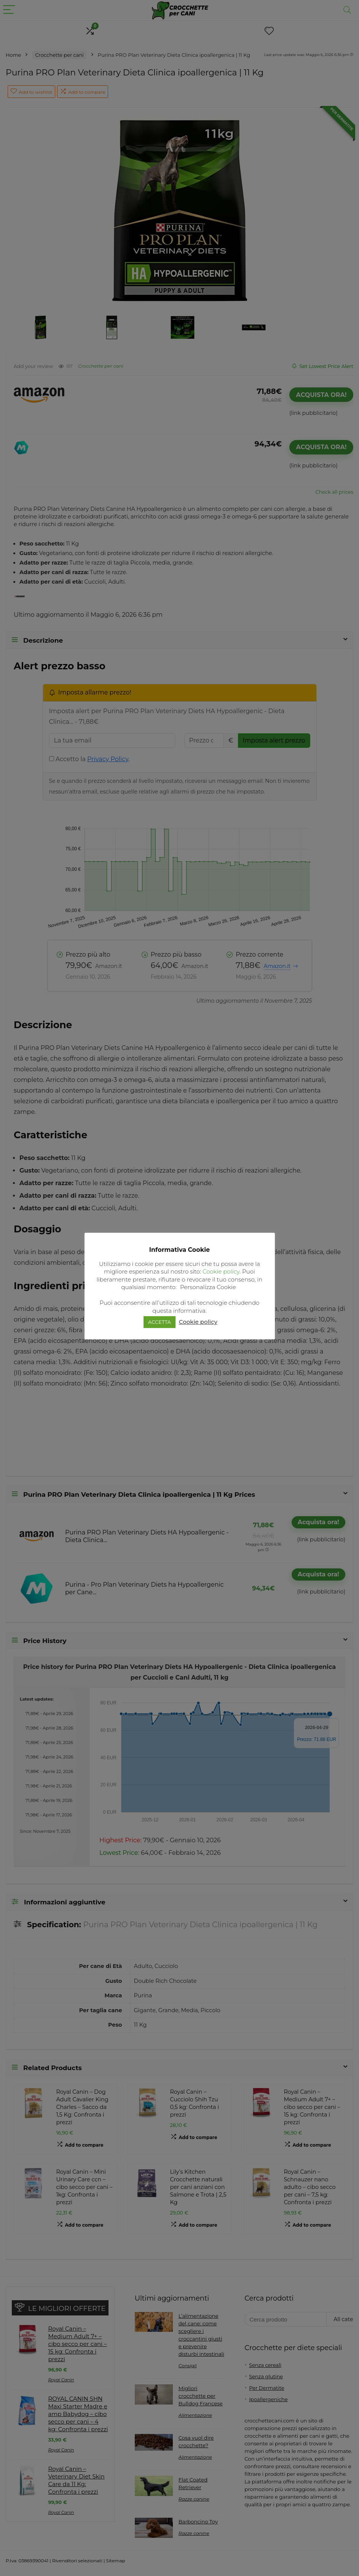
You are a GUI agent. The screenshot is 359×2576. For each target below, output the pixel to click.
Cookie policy (221, 1271)
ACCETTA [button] (159, 1322)
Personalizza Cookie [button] (208, 1287)
